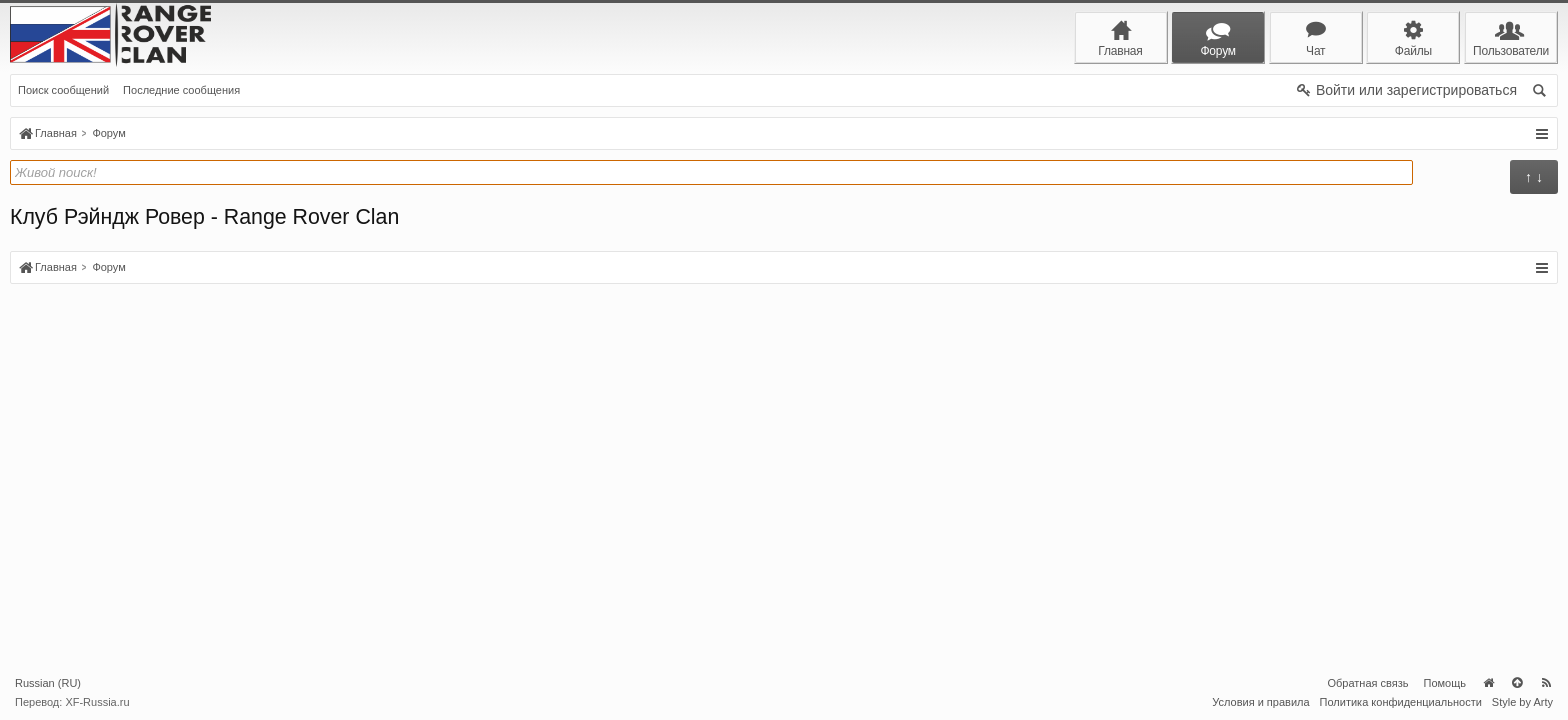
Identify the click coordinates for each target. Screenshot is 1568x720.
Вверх (1517, 683)
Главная (1488, 683)
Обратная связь (1367, 683)
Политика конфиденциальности (1401, 702)
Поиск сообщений (63, 90)
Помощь (1445, 683)
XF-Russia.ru (97, 702)
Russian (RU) (48, 683)
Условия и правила (1260, 702)
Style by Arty (1522, 702)
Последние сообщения (181, 90)
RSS (1546, 683)
